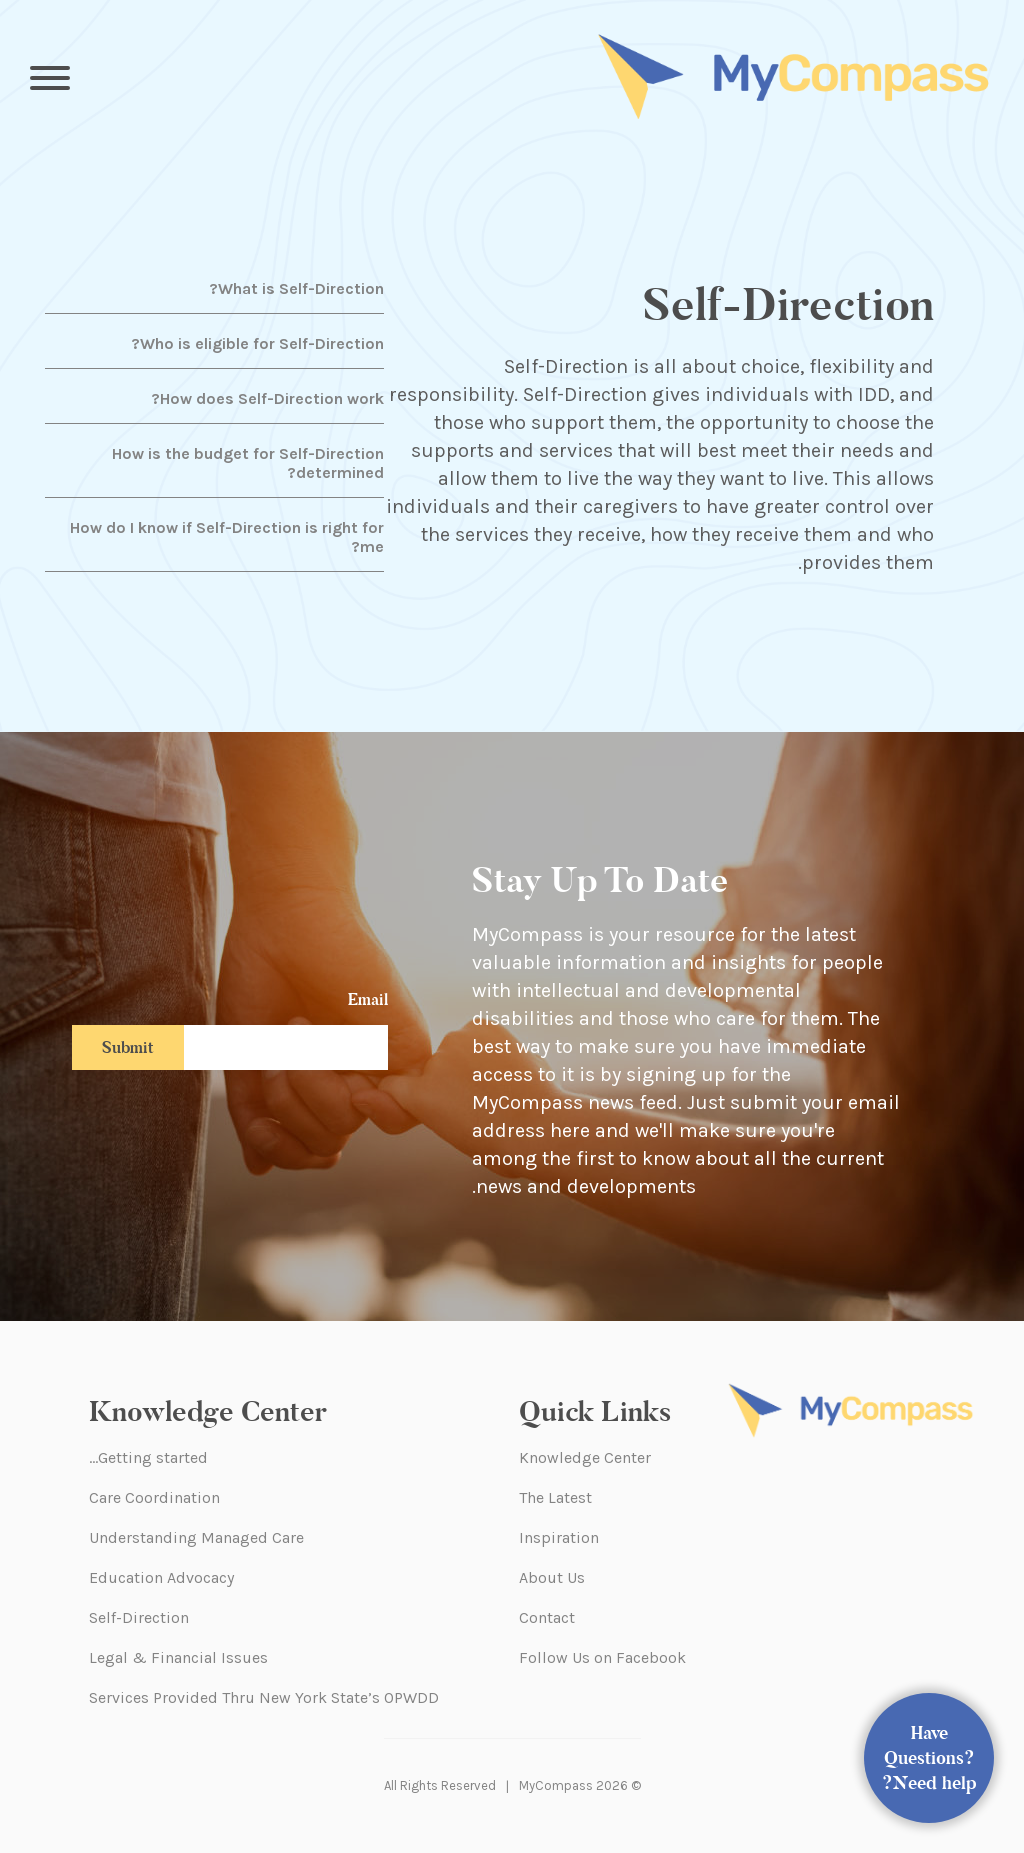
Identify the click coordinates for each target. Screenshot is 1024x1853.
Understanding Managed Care (196, 1537)
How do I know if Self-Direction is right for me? (227, 537)
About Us (552, 1577)
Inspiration (559, 1537)
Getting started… (148, 1457)
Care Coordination (154, 1497)
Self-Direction (139, 1617)
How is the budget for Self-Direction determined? (248, 463)
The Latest (555, 1497)
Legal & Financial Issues (178, 1657)
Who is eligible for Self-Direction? (257, 343)
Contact (547, 1617)
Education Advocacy (161, 1577)
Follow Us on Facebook (602, 1657)
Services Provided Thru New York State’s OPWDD (264, 1697)
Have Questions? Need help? (929, 1758)
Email (368, 999)
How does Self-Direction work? (267, 398)
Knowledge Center (585, 1457)
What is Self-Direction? (296, 288)
